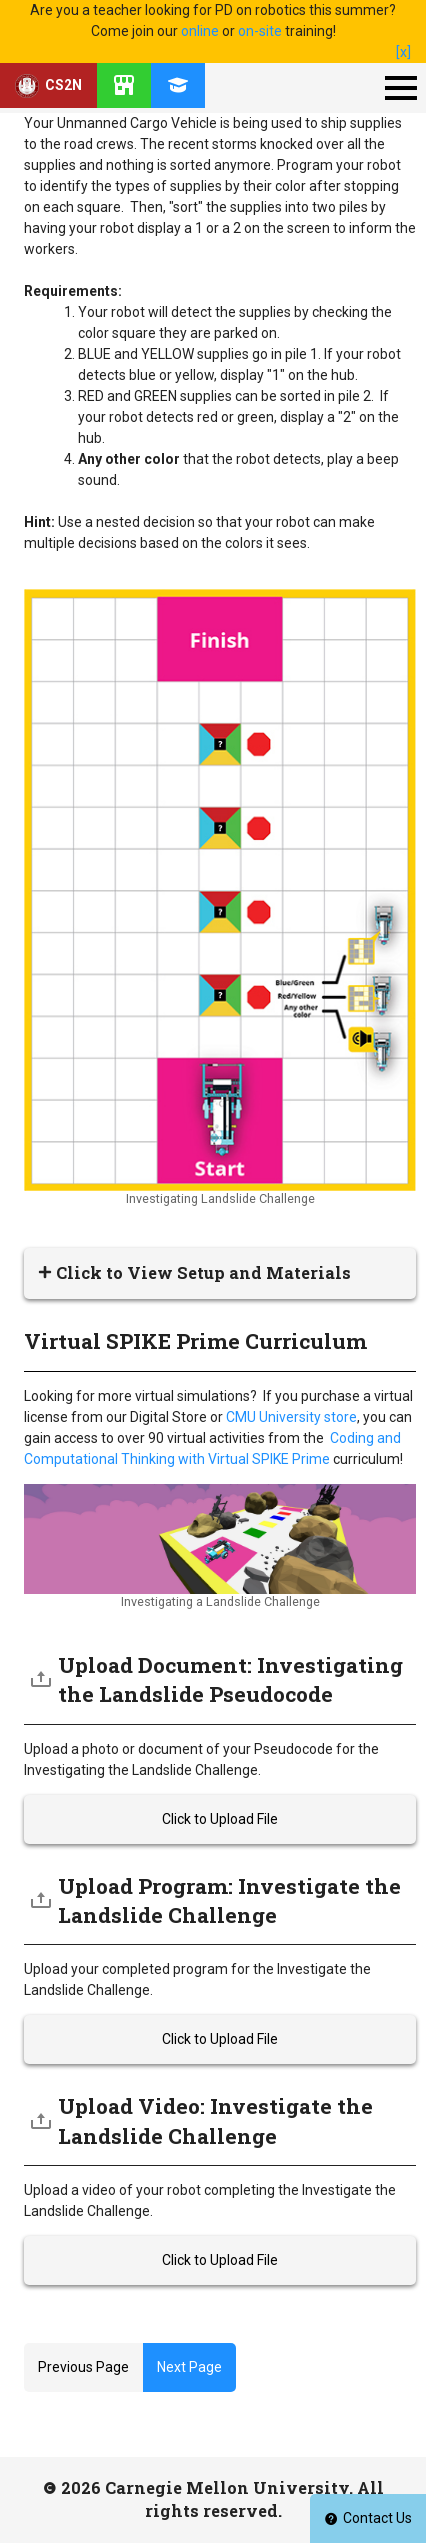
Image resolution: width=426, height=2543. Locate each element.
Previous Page (83, 2367)
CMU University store (291, 1417)
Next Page (189, 2367)
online (200, 31)
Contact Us (368, 2518)
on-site (260, 31)
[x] (403, 52)
